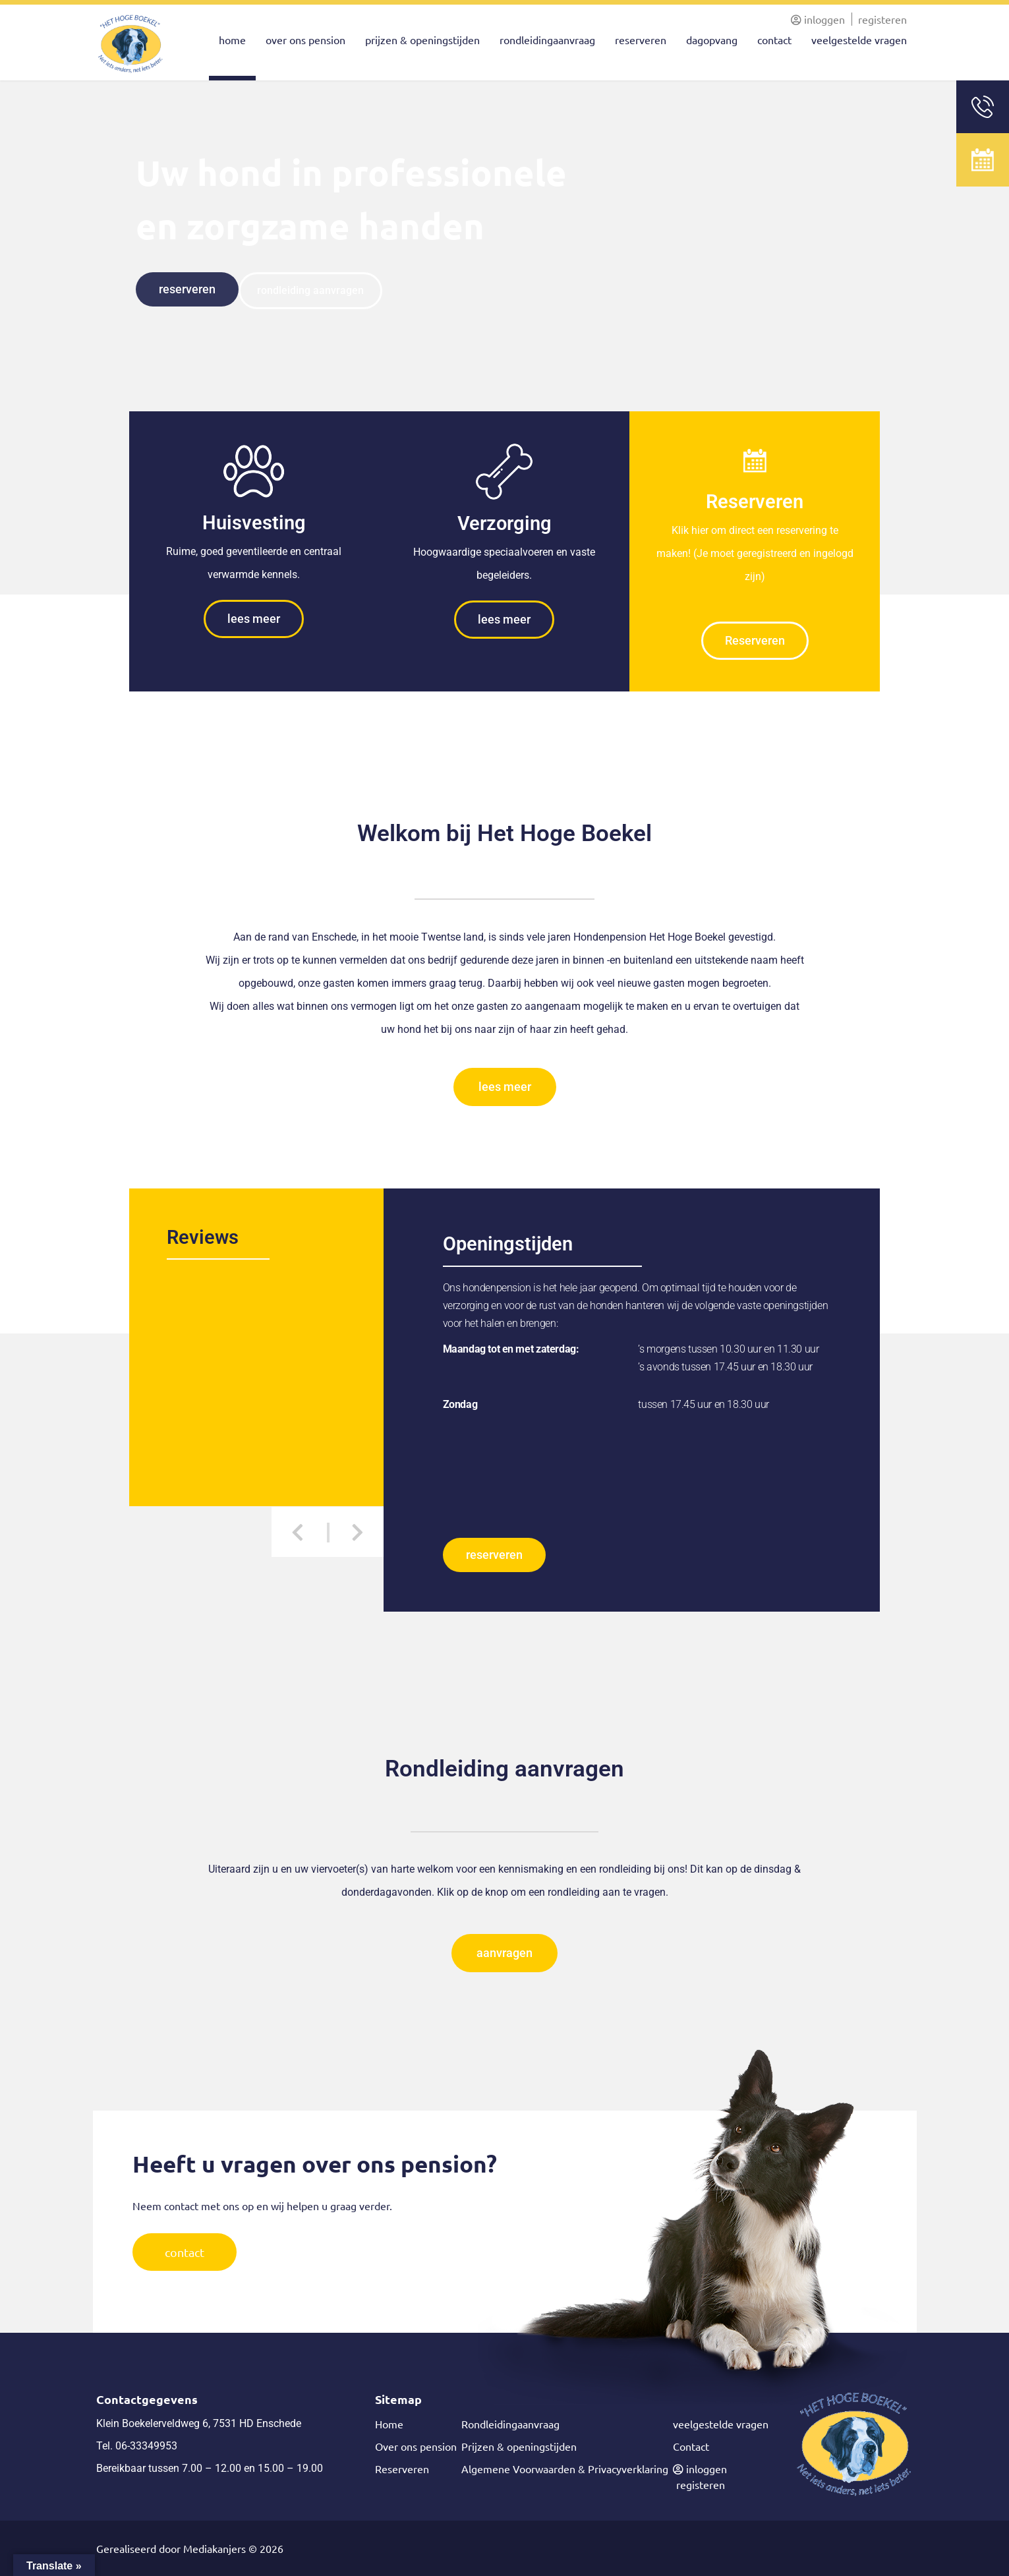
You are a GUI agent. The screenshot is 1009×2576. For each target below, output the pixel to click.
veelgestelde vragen (859, 39)
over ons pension (305, 39)
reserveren (640, 39)
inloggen (818, 19)
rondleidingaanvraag (547, 39)
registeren (882, 19)
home (232, 39)
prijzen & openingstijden (422, 39)
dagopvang (711, 39)
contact (774, 39)
